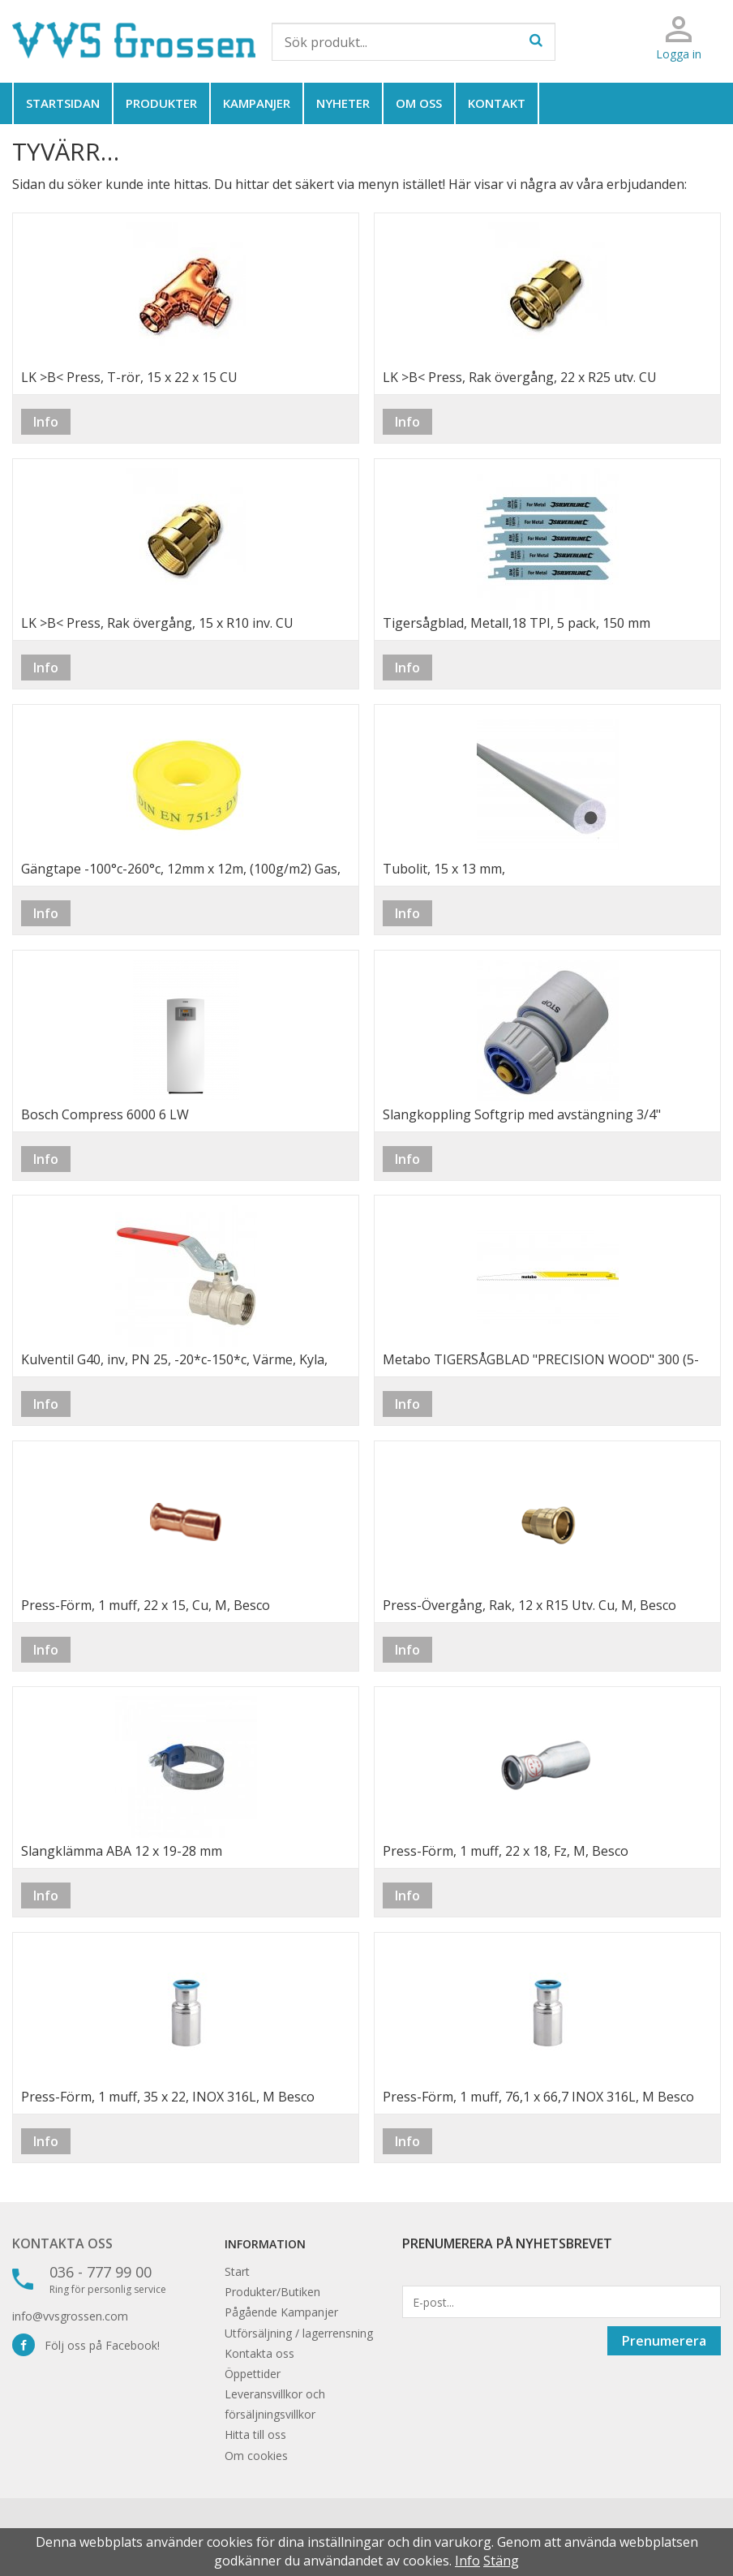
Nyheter (343, 103)
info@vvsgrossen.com (70, 2316)
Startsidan (63, 103)
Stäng (501, 2561)
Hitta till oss (255, 2434)
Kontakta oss (62, 2243)
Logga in (678, 54)
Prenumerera (664, 2341)
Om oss (419, 103)
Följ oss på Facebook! (86, 2345)
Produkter (161, 103)
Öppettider (253, 2373)
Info (45, 422)
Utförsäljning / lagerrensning (299, 2333)
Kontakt (496, 103)
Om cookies (256, 2455)
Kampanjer (256, 103)
